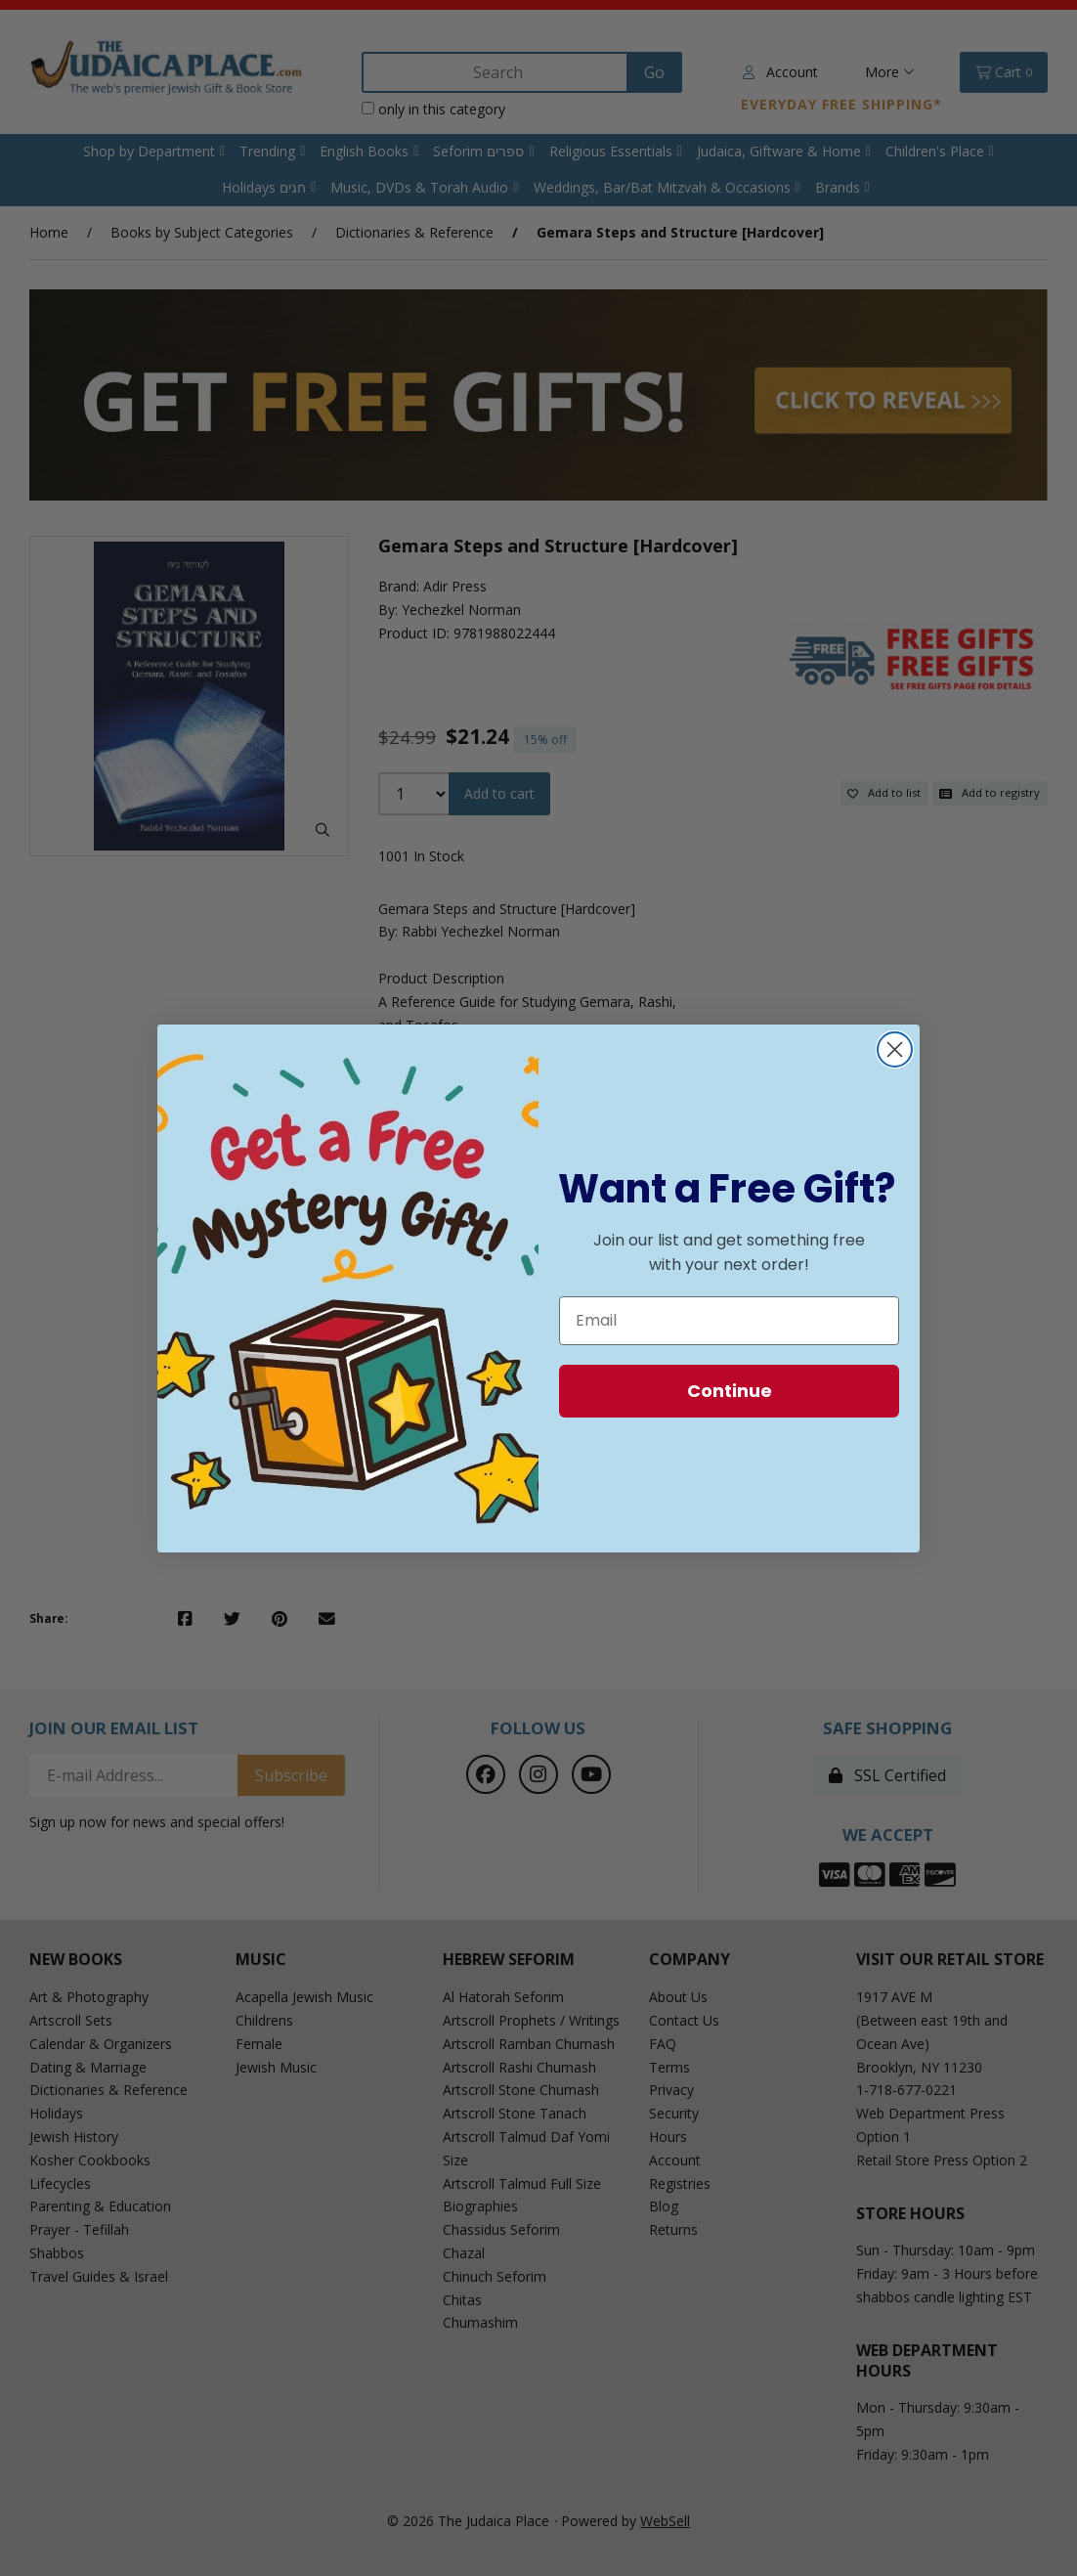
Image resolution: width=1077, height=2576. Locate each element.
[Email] (729, 1320)
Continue (729, 1390)
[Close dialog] (895, 1049)
